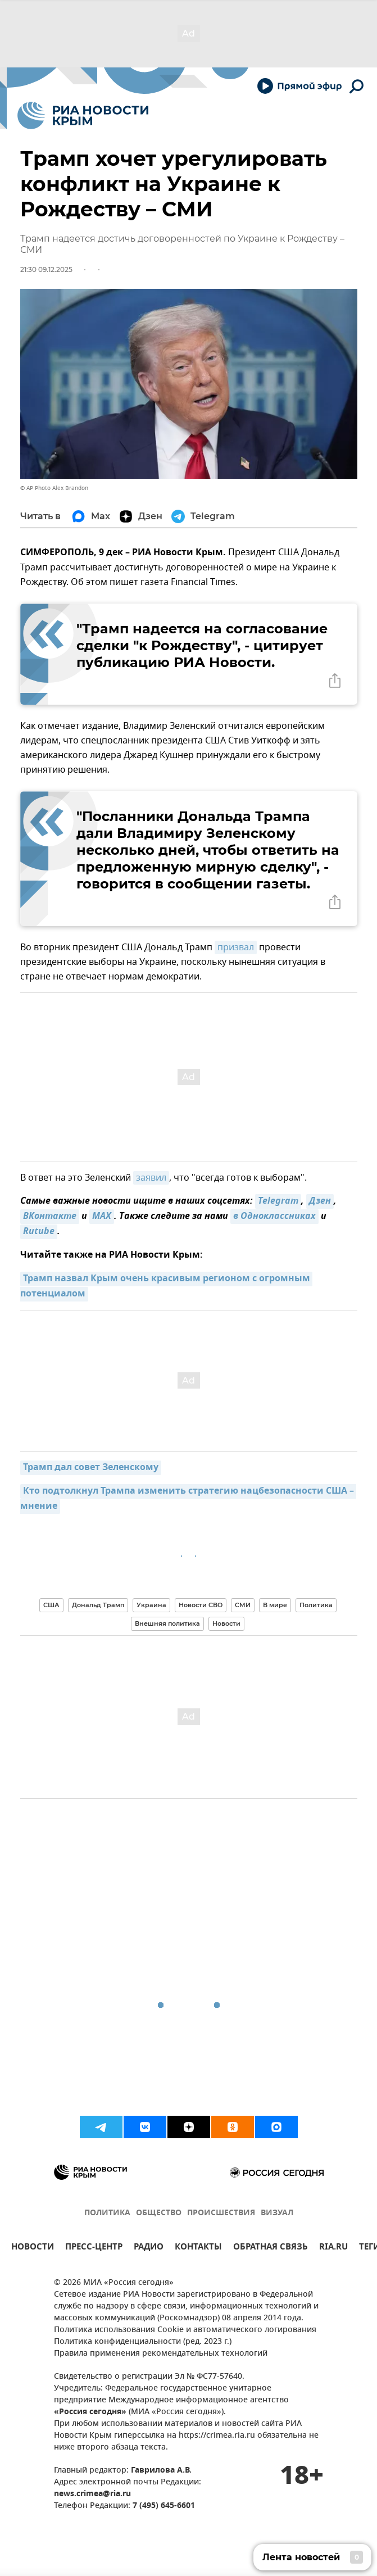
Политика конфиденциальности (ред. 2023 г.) (142, 2341)
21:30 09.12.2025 (46, 269)
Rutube (38, 1231)
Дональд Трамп (98, 1605)
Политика (316, 1605)
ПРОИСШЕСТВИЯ (221, 2213)
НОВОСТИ (32, 2248)
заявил (151, 1178)
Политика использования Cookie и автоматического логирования (185, 2330)
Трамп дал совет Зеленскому (90, 1468)
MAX (101, 1216)
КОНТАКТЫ (198, 2248)
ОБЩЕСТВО (158, 2213)
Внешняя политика (167, 1623)
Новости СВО (200, 1605)
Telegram (278, 1201)
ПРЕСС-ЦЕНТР (93, 2248)
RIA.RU (333, 2248)
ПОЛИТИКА (107, 2213)
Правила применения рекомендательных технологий (160, 2353)
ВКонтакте (49, 1216)
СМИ (243, 1605)
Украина (151, 1605)
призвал (235, 947)
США (51, 1605)
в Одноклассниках (274, 1216)
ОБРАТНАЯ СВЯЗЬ (270, 2248)
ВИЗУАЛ (277, 2213)
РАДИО (148, 2248)
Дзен (320, 1201)
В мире (275, 1605)
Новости (226, 1623)
